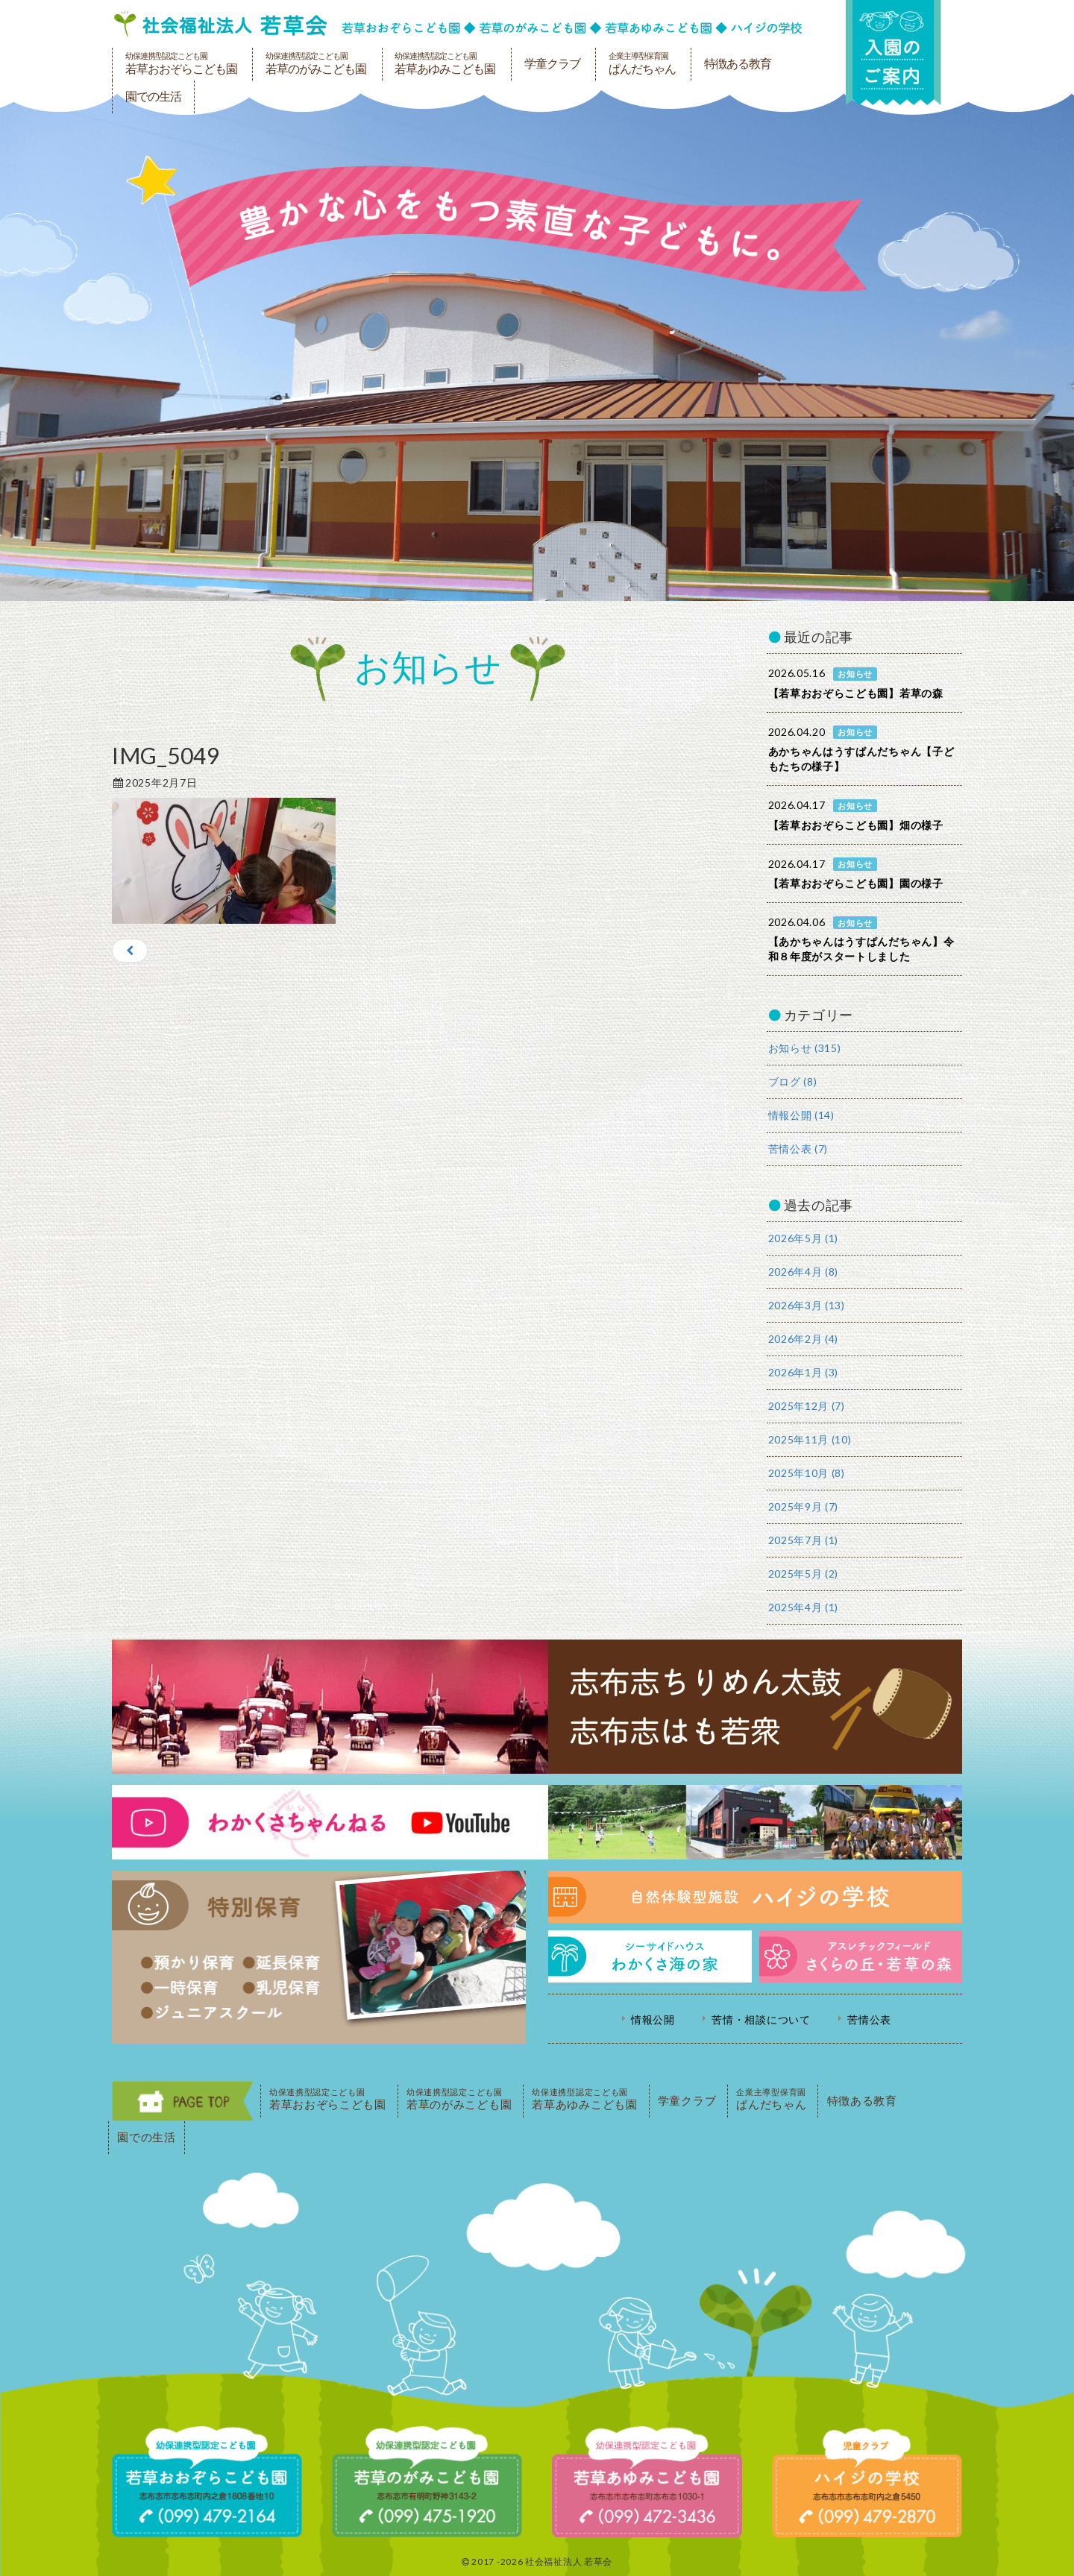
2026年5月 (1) (803, 1238)
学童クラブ (552, 63)
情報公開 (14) (801, 1115)
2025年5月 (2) (803, 1573)
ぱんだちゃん (642, 63)
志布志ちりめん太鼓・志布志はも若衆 (537, 1707)
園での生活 (153, 96)
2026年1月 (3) (803, 1372)
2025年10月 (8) (806, 1473)
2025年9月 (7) (803, 1506)
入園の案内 (892, 53)
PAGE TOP (183, 2101)
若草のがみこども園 (316, 63)
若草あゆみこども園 (445, 63)
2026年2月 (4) (803, 1338)
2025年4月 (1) (803, 1607)
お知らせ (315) (804, 1048)
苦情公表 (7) (798, 1148)
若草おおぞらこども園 (181, 63)
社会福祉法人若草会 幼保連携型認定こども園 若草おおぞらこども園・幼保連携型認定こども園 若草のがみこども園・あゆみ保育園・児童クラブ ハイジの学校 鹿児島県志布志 (458, 23)
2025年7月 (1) (803, 1540)
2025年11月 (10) (810, 1439)
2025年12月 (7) (806, 1405)
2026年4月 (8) (803, 1271)
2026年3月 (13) (806, 1305)
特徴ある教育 (737, 63)
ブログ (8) (792, 1081)
